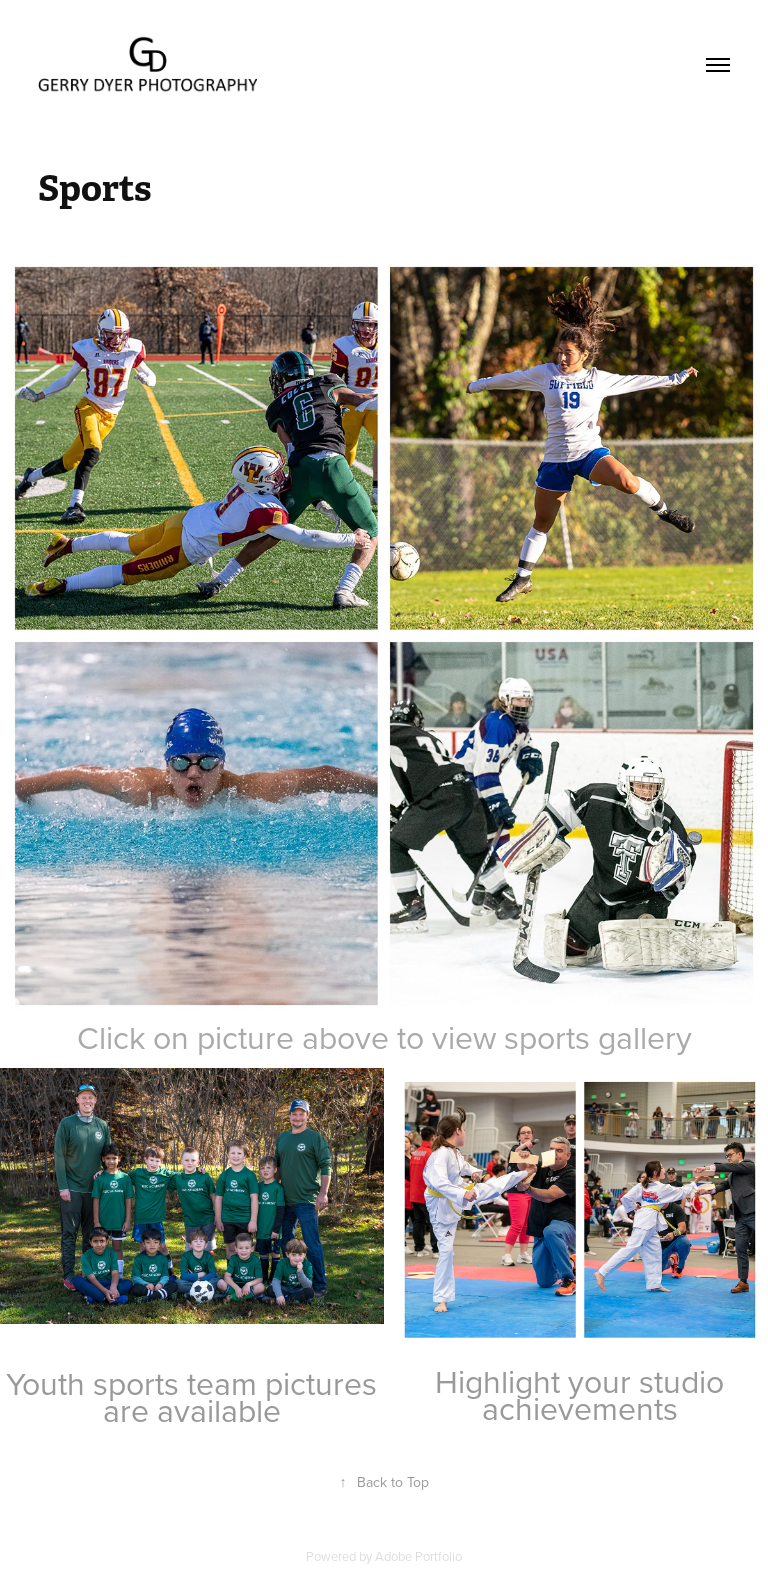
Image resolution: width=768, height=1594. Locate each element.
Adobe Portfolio (418, 1556)
